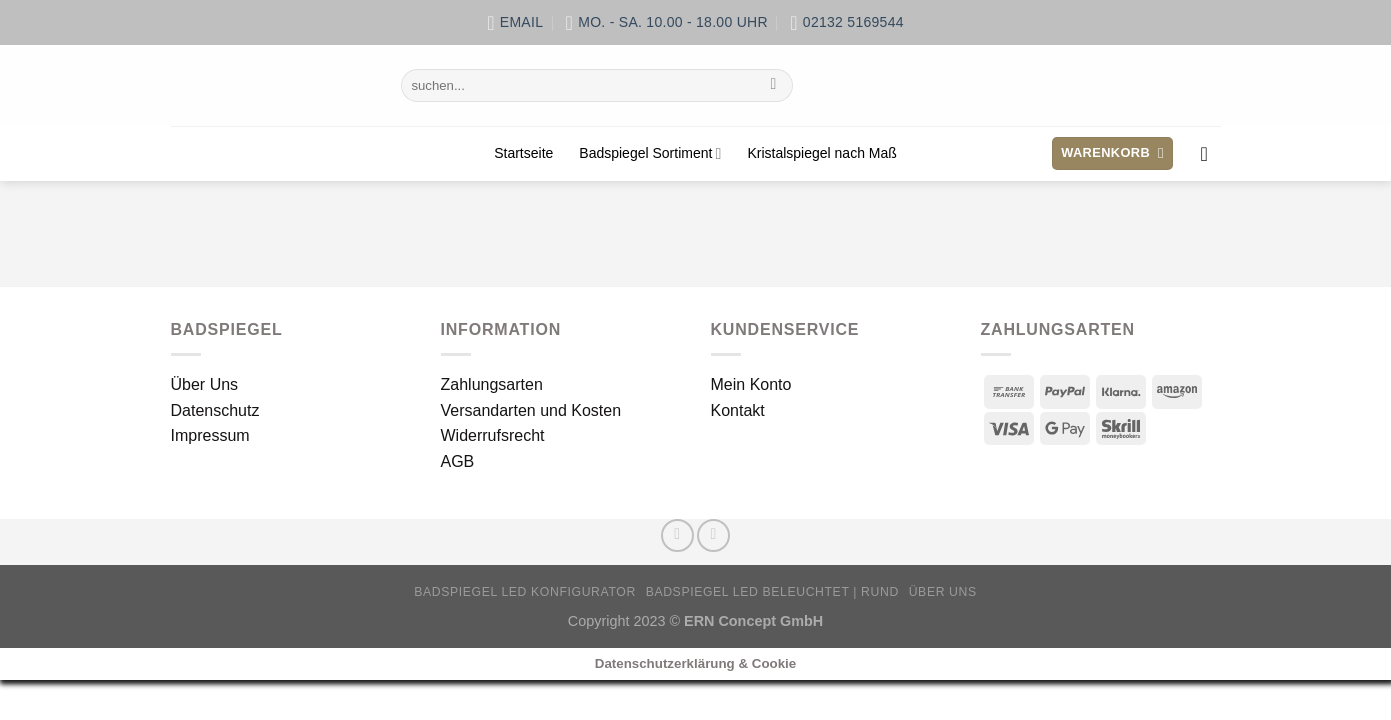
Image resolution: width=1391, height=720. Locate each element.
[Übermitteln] (773, 86)
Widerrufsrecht (493, 435)
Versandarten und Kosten (531, 410)
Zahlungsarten (492, 384)
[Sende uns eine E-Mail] (713, 535)
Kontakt (738, 410)
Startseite (523, 153)
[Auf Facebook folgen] (677, 535)
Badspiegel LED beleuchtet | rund (772, 592)
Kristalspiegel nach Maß (821, 153)
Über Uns (205, 384)
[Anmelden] (1211, 154)
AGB (458, 461)
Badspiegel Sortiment (650, 153)
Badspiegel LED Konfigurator (525, 592)
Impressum (210, 435)
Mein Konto (751, 384)
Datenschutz (215, 410)
